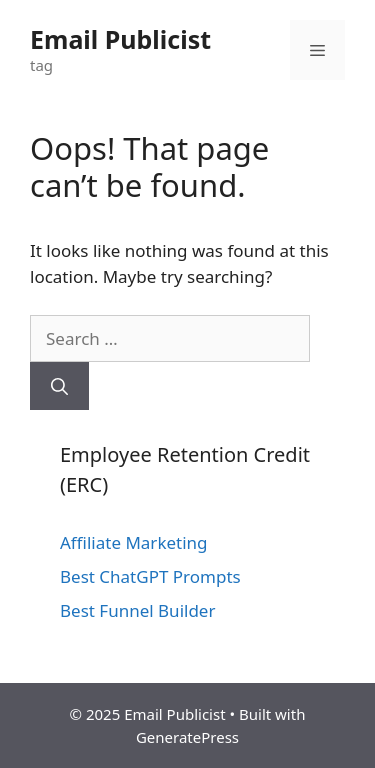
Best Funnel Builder (137, 610)
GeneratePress (187, 737)
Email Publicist (120, 39)
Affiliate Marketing (134, 542)
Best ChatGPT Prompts (150, 576)
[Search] (59, 386)
